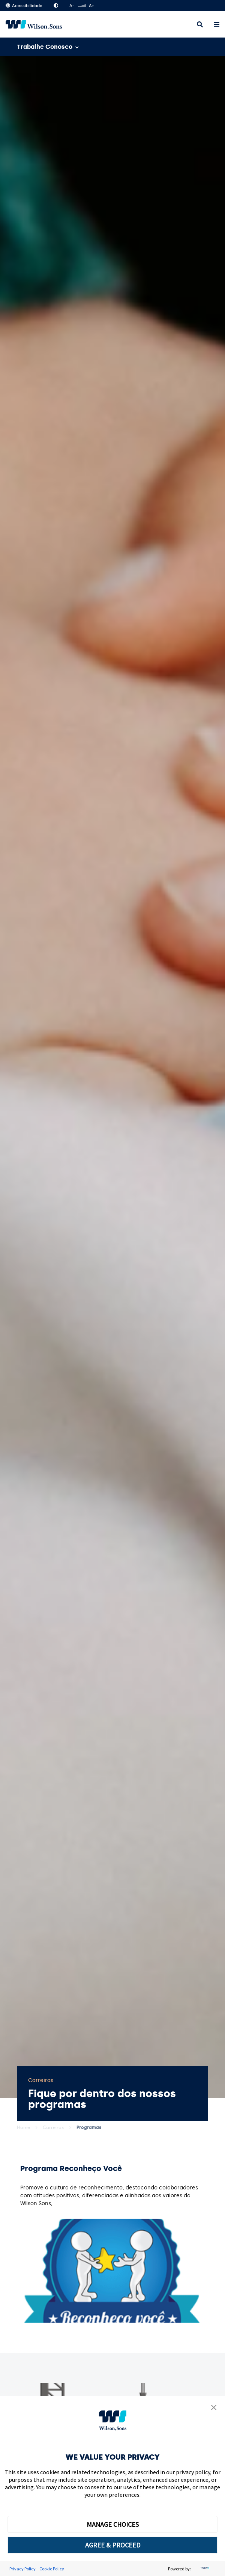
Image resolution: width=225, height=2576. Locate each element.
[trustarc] (204, 2568)
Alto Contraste (56, 5)
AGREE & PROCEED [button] (112, 2545)
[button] (213, 2408)
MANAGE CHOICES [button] (113, 2524)
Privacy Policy (22, 2568)
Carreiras (53, 2127)
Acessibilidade (24, 5)
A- (71, 5)
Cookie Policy (51, 2568)
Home (23, 2127)
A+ (91, 5)
